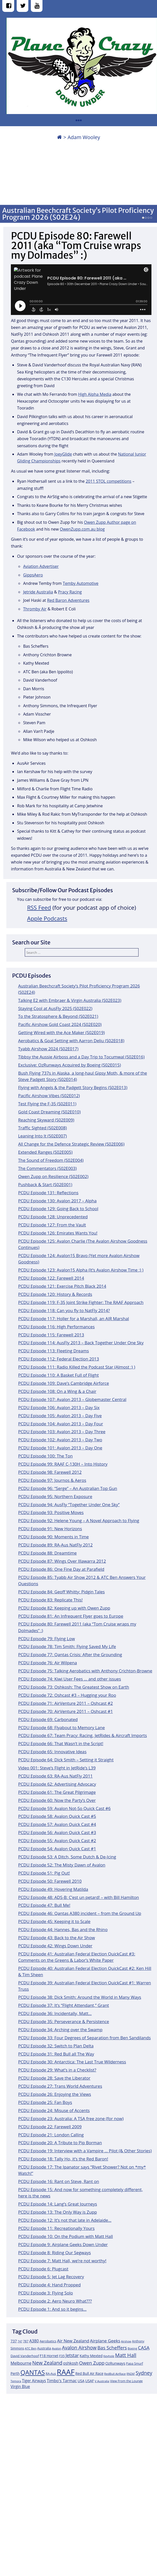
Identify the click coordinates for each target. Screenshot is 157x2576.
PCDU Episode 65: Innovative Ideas (52, 1751)
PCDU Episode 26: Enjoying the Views (54, 2094)
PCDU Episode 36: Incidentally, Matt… (55, 2013)
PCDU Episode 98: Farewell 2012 (50, 1472)
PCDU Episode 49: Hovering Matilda (53, 1889)
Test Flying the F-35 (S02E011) (47, 1104)
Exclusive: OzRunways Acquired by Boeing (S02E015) (69, 1065)
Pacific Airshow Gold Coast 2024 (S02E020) (60, 1024)
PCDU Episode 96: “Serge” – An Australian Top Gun (67, 1488)
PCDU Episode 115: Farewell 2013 (51, 1335)
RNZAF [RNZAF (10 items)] (130, 2374)
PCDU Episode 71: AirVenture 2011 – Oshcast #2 (65, 1703)
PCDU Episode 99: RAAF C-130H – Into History (63, 1464)
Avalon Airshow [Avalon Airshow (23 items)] (79, 2347)
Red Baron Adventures (68, 600)
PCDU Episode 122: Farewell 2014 (51, 1278)
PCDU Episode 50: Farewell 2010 (50, 1881)
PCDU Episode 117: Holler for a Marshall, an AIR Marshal (73, 1318)
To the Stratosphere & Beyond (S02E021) (58, 1016)
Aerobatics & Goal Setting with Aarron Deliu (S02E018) (71, 1040)
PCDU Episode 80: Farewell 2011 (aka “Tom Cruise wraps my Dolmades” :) (76, 245)
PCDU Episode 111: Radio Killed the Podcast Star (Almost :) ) (76, 1367)
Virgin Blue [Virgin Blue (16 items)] (20, 2386)
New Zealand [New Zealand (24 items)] (47, 2362)
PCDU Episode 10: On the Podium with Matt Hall (65, 2236)
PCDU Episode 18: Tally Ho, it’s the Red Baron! (63, 2159)
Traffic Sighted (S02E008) (42, 1128)
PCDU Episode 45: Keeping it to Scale (54, 1921)
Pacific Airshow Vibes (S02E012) (49, 1095)
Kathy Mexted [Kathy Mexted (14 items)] (91, 2355)
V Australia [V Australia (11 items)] (102, 2381)
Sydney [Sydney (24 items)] (144, 2372)
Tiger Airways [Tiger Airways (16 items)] (34, 2380)
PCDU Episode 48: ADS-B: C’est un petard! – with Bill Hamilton (78, 1897)
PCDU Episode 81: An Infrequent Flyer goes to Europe (70, 1616)
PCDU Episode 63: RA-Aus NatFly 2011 (55, 1776)
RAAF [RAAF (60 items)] (66, 2372)
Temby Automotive (80, 583)
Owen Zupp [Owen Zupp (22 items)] (92, 2363)
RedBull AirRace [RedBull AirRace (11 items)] (115, 2374)
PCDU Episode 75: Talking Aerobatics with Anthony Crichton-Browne (85, 1671)
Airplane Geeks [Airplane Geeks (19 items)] (105, 2341)
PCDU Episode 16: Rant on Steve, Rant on (58, 2181)
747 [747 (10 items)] (20, 2341)
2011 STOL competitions (108, 481)
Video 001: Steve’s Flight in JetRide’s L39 (57, 1768)
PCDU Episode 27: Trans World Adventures (60, 2086)
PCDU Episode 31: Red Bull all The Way (56, 2054)
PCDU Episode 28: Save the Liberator (54, 2078)
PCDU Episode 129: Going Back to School (58, 1208)
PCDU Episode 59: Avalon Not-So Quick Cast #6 (64, 1808)
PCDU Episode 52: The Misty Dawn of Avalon (61, 1865)
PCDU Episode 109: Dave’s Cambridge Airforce (63, 1383)
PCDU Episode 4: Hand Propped (49, 2285)
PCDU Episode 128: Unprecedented (53, 1217)
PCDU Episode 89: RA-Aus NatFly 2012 (55, 1545)
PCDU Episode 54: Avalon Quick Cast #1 (57, 1849)
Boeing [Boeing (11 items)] (132, 2348)
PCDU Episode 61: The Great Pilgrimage (57, 1792)
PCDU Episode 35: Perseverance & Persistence (63, 2021)
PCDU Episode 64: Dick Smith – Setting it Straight (66, 1760)
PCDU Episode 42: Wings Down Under (55, 1946)
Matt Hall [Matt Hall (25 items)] (125, 2355)
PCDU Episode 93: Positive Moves (51, 1512)
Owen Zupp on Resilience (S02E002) (53, 1176)
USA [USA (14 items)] (81, 2380)
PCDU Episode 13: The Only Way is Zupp (57, 2212)
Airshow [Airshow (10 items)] (126, 2341)
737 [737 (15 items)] (14, 2340)
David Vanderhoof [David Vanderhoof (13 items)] (25, 2356)
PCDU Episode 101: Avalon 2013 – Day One (60, 1448)
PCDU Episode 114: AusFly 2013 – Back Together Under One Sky (81, 1343)
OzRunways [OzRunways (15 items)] (115, 2363)
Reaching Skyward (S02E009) (46, 1120)
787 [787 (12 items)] (25, 2341)
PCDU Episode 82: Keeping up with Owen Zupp (64, 1608)
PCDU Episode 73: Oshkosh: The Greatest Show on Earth (73, 1687)
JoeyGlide (63, 454)
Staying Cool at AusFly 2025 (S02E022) (55, 1008)
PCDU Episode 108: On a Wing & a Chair (57, 1391)
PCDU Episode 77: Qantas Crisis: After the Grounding (70, 1654)
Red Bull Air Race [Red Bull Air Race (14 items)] (89, 2373)
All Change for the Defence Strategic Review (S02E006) (71, 1144)
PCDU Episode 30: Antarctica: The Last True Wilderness (72, 2062)
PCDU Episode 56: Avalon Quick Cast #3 (57, 1832)
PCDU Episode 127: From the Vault (52, 1225)
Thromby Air (34, 609)
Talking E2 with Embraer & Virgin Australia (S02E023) (69, 1000)
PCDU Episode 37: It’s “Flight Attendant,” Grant (63, 2005)
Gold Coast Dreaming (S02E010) (49, 1112)
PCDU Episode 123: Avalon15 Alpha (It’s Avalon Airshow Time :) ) (81, 1270)
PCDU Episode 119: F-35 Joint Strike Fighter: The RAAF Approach (81, 1302)
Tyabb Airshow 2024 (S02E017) (48, 1049)
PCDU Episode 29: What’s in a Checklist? (57, 2070)
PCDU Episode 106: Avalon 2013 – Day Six (59, 1407)
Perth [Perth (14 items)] (15, 2373)
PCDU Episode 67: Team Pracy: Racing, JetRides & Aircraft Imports (82, 1735)
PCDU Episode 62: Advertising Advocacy (57, 1784)
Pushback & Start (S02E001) (45, 1184)
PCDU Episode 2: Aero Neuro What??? (55, 2301)
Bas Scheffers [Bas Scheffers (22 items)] (112, 2347)
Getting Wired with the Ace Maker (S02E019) (61, 1032)
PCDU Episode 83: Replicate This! (50, 1600)
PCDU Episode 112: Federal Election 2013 (58, 1359)
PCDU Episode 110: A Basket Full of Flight (58, 1375)
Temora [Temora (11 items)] (16, 2381)
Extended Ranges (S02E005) (45, 1152)
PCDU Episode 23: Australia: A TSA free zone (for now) (71, 2118)
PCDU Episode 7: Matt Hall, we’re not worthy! (62, 2261)
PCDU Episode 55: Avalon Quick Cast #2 (57, 1840)
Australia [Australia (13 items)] (44, 2348)
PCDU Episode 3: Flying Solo (45, 2293)
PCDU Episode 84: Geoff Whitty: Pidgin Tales (61, 1592)
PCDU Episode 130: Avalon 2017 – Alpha (57, 1201)
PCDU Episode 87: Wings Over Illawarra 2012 (62, 1561)
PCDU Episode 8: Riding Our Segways (54, 2252)
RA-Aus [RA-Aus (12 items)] (51, 2374)
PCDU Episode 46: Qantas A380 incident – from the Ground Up (79, 1913)
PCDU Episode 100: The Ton (45, 1456)
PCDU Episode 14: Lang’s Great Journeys (57, 2204)
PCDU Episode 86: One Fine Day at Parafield (61, 1569)
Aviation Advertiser (41, 566)
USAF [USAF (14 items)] (89, 2380)
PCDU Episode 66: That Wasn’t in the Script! (60, 1743)
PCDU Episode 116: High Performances (56, 1327)
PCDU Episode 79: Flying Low (46, 1638)
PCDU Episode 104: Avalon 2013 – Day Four (60, 1424)
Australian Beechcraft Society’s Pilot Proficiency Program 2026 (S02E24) (78, 213)
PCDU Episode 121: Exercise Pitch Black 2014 (62, 1286)
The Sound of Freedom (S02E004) (51, 1160)
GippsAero (33, 575)
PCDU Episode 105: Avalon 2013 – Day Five (60, 1415)
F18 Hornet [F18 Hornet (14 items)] (49, 2355)
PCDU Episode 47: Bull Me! (44, 1905)
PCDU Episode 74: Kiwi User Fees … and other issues (69, 1679)
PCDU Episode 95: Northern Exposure (55, 1496)
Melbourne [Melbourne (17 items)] (21, 2363)
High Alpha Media (94, 394)
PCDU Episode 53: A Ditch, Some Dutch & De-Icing (67, 1857)
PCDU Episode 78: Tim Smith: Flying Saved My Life (67, 1646)
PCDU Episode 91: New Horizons (50, 1529)
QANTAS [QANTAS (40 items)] (32, 2372)
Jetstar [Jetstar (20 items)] (72, 2355)
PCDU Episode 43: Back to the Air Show (56, 1937)
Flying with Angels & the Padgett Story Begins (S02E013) (72, 1087)
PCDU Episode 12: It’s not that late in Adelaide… (64, 2220)
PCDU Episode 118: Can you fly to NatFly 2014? (64, 1310)
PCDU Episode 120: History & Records (55, 1294)
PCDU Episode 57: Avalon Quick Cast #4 (57, 1824)
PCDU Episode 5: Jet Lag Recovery (51, 2277)
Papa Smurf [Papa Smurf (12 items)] (134, 2363)
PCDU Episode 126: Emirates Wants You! (58, 1233)
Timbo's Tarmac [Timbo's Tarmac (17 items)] (62, 2380)
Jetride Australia (38, 592)
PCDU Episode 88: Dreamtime (47, 1553)
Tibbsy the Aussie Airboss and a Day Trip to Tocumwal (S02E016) (81, 1057)
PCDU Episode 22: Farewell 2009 (50, 2127)
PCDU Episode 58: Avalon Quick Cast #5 (57, 1816)
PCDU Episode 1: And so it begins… (52, 2309)
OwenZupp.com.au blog (82, 529)
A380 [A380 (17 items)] (34, 2341)
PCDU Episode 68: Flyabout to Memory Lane (61, 1727)
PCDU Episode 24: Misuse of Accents (54, 2110)
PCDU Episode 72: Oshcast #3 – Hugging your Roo (67, 1695)
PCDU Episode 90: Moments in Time (53, 1537)
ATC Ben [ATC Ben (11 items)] (30, 2348)
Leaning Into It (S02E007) (42, 1136)
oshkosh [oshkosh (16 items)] (70, 2363)
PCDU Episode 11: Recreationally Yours (56, 2228)
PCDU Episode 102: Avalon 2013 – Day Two (60, 1440)
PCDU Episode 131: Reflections (48, 1193)
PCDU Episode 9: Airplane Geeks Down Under (63, 2244)
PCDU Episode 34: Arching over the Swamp (60, 2029)
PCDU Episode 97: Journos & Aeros (52, 1480)
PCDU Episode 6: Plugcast (43, 2269)
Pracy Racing (70, 592)
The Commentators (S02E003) (47, 1168)
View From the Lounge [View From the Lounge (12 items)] (126, 2381)
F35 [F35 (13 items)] (62, 2356)
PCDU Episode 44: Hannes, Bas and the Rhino (63, 1929)
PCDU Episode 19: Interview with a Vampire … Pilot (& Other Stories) (85, 2151)
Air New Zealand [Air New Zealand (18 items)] (73, 2341)
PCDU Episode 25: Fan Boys (45, 2102)
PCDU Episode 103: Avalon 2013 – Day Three (61, 1431)
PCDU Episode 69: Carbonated (48, 1719)
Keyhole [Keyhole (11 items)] (108, 2356)
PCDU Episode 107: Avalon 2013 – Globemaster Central (72, 1399)
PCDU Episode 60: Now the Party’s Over (57, 1800)
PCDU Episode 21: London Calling (51, 2135)
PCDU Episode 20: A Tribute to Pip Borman (60, 2142)
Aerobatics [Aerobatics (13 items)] (48, 2341)
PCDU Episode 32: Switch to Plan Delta (56, 2046)
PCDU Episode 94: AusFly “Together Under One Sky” (69, 1504)
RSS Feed (39, 907)
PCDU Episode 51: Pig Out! (44, 1873)
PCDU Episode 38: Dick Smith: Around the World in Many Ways (79, 1997)
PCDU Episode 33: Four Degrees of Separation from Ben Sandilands (84, 2038)
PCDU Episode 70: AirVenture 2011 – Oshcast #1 (65, 1711)
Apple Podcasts (47, 918)
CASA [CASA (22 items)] (144, 2347)
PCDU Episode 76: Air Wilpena (47, 1663)
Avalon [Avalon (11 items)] (56, 2348)
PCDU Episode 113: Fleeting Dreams (53, 1351)
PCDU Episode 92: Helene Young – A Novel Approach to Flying (78, 1520)
